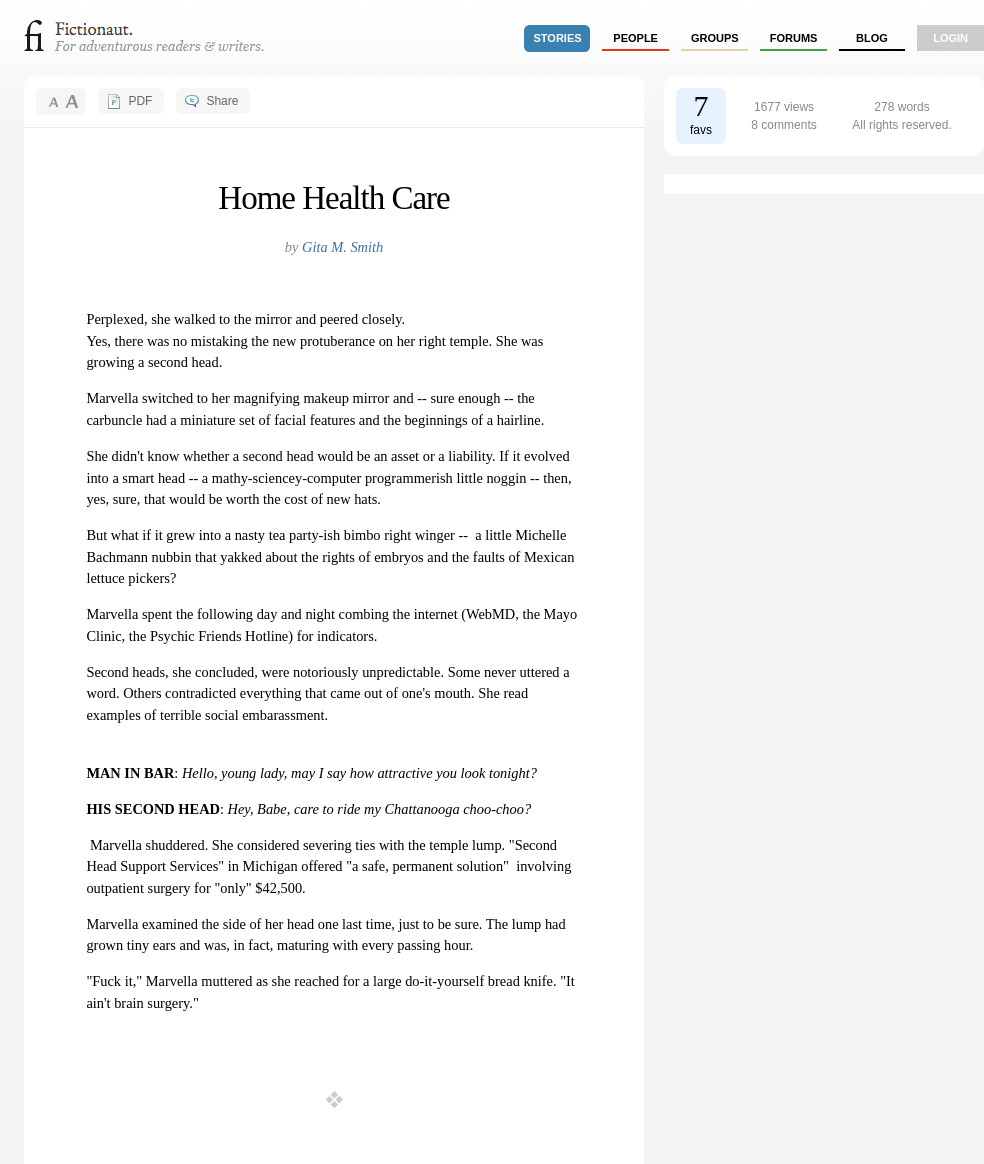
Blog (872, 38)
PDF (140, 101)
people (635, 38)
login (950, 38)
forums (794, 38)
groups (715, 38)
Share (222, 101)
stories (558, 38)
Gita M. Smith (342, 247)
